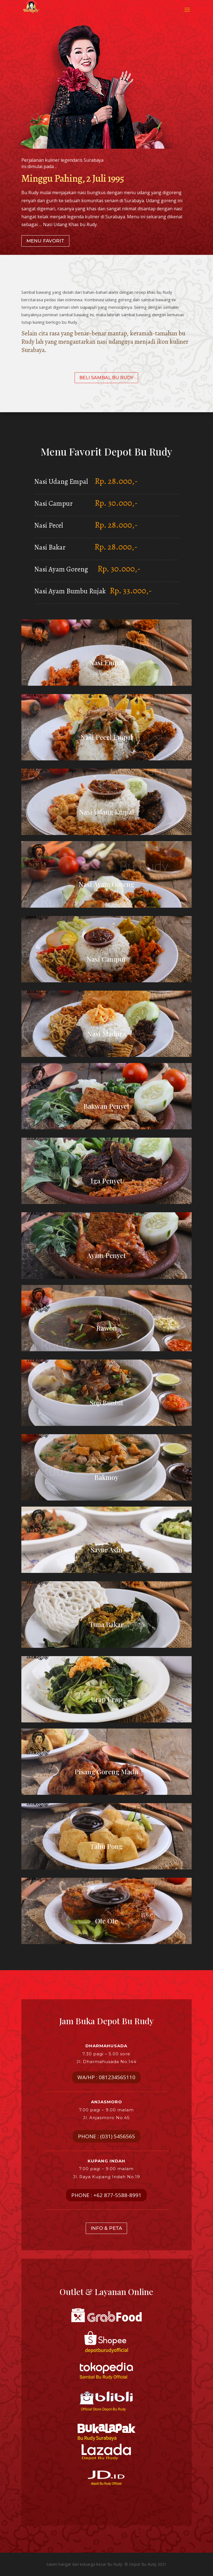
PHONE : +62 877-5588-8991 (106, 2195)
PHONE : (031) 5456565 (106, 2136)
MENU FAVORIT (45, 241)
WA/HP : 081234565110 (106, 2077)
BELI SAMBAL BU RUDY (106, 377)
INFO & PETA (106, 2228)
